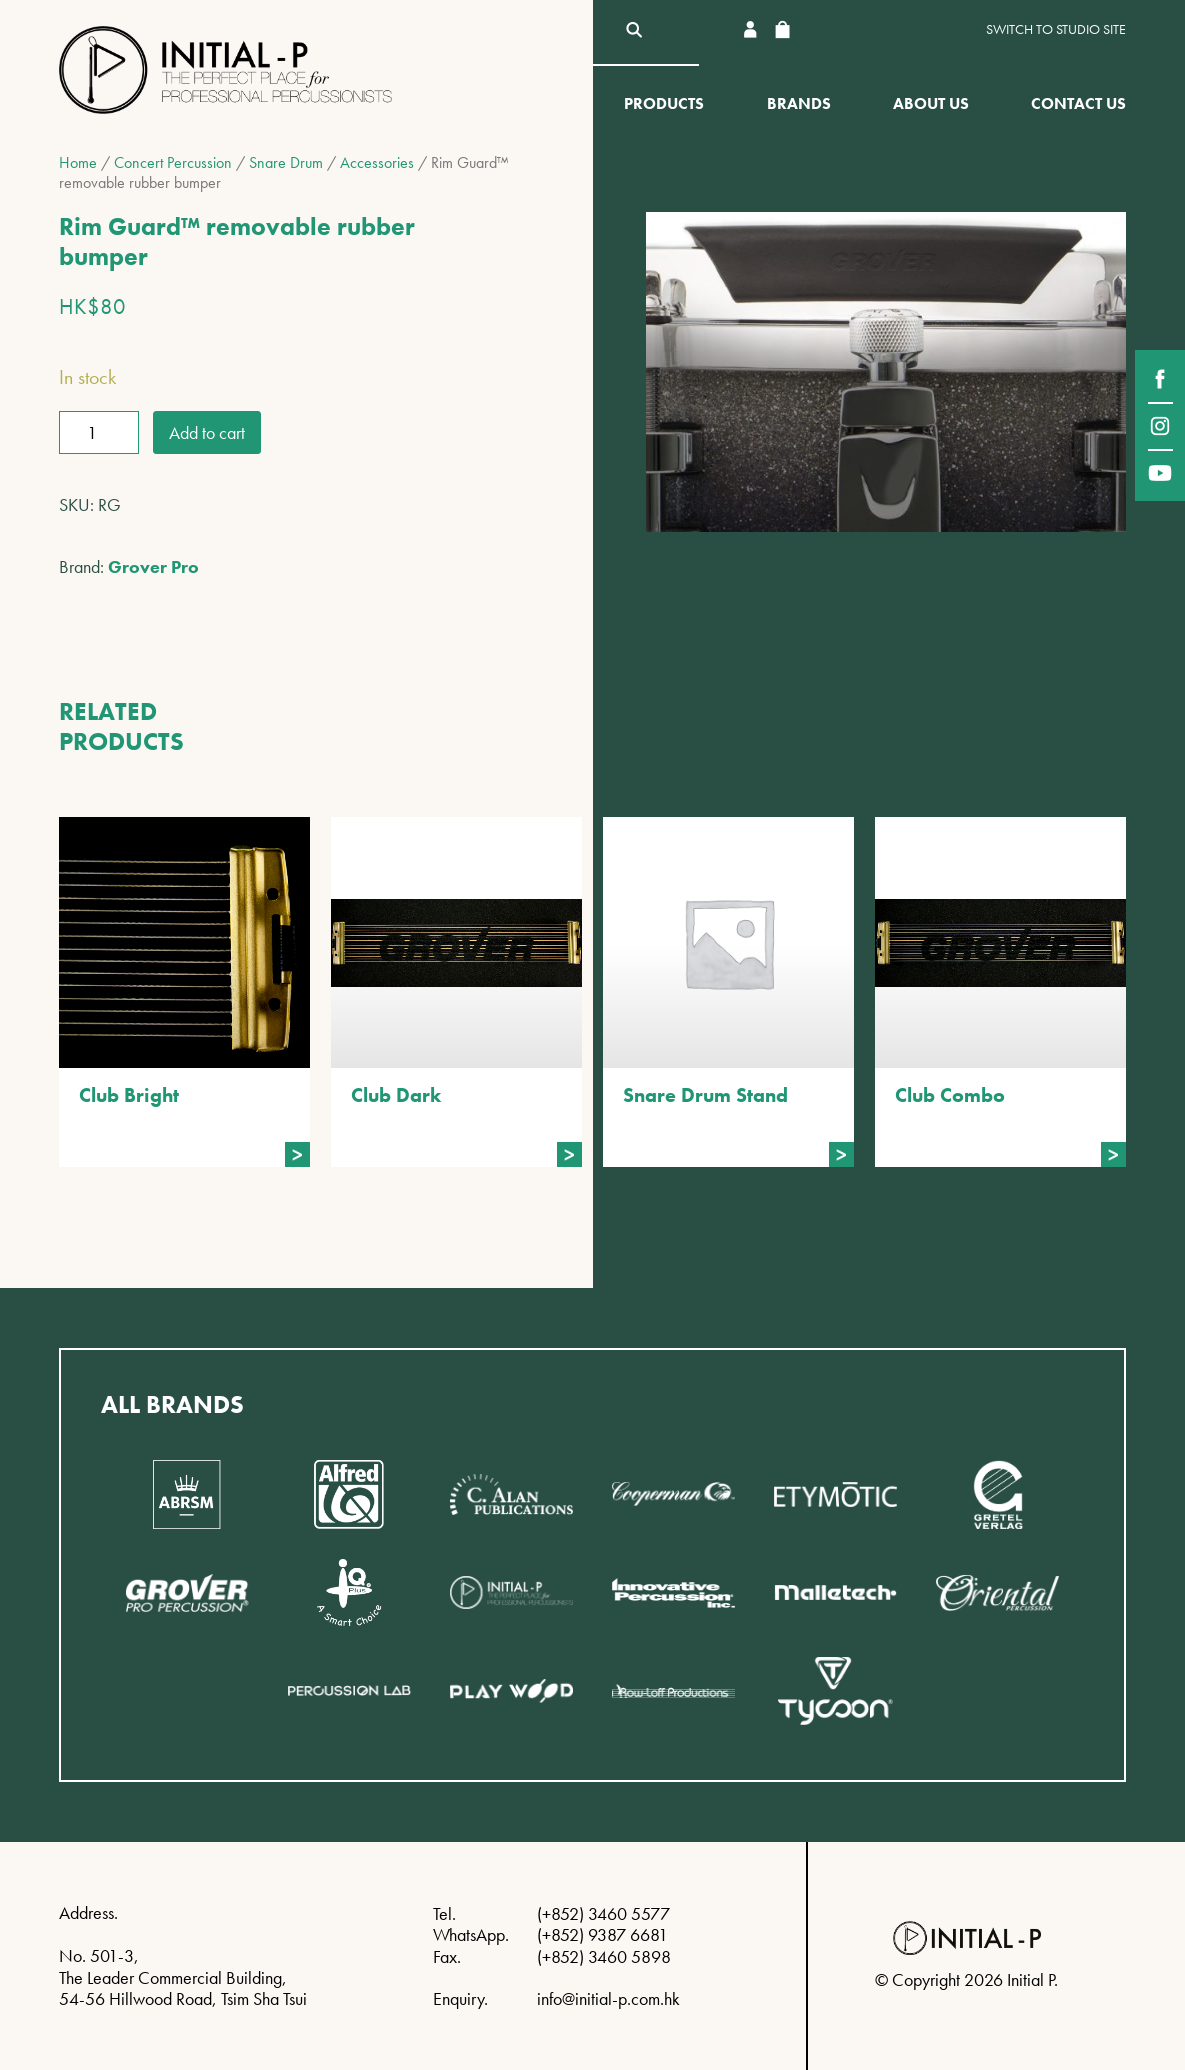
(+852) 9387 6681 (602, 1934)
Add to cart (207, 432)
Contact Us (1078, 103)
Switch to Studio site (1056, 29)
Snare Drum (286, 162)
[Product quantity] (99, 433)
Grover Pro (153, 566)
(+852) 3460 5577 (603, 1913)
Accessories (377, 162)
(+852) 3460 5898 (604, 1956)
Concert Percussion (173, 162)
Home (78, 162)
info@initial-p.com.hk (608, 1998)
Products (664, 103)
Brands (799, 103)
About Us (931, 103)
